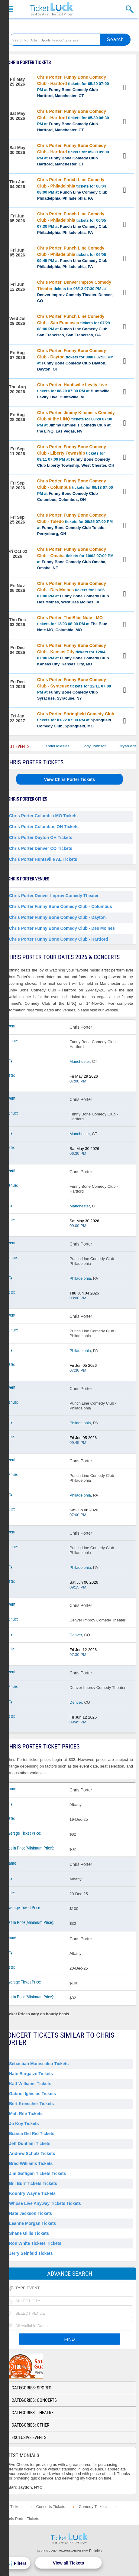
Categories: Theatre (32, 2412)
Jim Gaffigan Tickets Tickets (37, 2173)
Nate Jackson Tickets (30, 2213)
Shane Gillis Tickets (29, 2233)
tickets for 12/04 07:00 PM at (73, 654)
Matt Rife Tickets (26, 2113)
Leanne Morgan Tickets (32, 2223)
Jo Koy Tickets (24, 2123)
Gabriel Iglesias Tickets (32, 2093)
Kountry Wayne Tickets (32, 2193)
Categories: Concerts (34, 2400)
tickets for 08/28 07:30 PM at (76, 421)
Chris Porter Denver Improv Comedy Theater (54, 895)
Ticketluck (51, 9)
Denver (76, 1635)
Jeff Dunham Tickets (29, 2143)
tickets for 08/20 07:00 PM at (73, 390)
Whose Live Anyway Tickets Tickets (45, 2203)
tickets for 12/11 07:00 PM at (74, 688)
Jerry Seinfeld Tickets (31, 2253)
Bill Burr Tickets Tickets (33, 2183)
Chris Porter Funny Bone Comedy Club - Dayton (57, 917)
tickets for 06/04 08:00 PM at (72, 189)
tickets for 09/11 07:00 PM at (75, 456)
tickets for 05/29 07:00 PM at (73, 86)
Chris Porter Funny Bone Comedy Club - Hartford (58, 939)
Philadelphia (80, 1278)
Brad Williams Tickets (31, 2163)
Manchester (80, 1061)
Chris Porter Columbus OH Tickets (44, 826)
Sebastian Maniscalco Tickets (39, 2063)
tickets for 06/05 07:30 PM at (72, 223)
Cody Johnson (102, 746)
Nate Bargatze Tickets (31, 2073)
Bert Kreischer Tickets (31, 2103)
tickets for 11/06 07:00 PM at (73, 592)
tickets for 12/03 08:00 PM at (72, 623)
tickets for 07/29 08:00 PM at (73, 325)
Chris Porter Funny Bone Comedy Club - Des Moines (62, 928)
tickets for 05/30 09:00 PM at (73, 154)
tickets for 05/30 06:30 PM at (73, 120)
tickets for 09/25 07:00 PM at (75, 524)
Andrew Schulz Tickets (32, 2153)
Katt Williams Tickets (30, 2083)
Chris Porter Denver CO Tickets (40, 848)
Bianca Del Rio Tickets (31, 2133)
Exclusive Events (29, 2437)
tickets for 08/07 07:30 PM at (75, 359)
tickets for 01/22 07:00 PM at (75, 719)
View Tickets (125, 88)
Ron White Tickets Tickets (35, 2243)
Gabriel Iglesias (63, 746)
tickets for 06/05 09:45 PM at (72, 257)
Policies (95, 2551)
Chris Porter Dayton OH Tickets (40, 837)
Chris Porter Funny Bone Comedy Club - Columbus (60, 906)
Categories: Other (30, 2425)
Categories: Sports (31, 2388)
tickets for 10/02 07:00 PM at (75, 558)
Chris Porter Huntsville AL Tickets (43, 859)
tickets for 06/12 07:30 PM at (75, 291)
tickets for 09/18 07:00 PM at (75, 490)
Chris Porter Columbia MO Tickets (43, 815)
